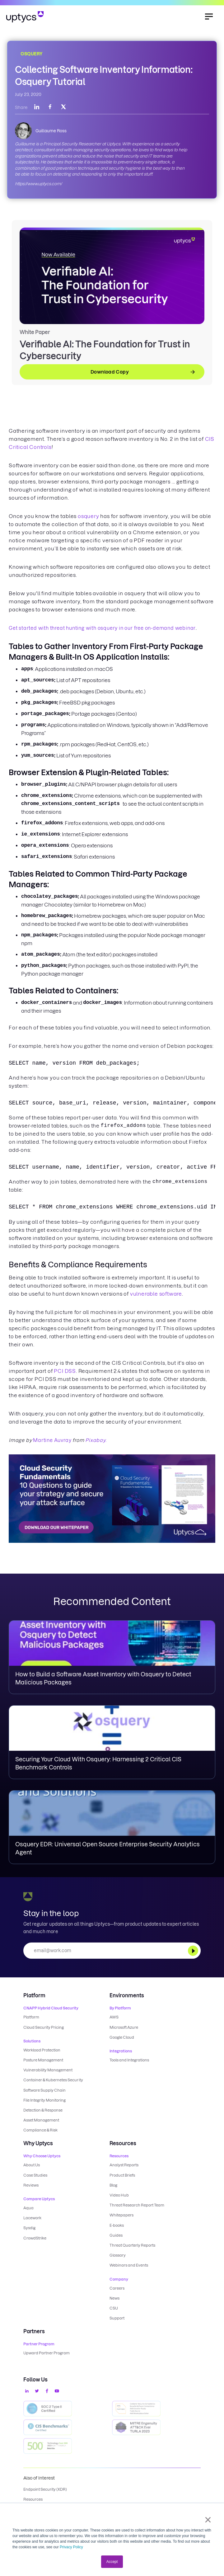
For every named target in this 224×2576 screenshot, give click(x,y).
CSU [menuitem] (114, 2307)
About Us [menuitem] (31, 2164)
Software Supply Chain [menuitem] (44, 2090)
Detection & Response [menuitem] (43, 2109)
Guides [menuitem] (116, 2234)
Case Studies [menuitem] (35, 2174)
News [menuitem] (114, 2297)
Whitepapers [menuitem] (121, 2214)
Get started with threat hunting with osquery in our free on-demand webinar (102, 628)
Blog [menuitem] (113, 2184)
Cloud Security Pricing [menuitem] (43, 2027)
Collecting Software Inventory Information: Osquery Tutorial (103, 76)
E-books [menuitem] (117, 2224)
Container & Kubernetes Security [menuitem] (53, 2080)
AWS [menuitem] (114, 2017)
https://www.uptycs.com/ (38, 183)
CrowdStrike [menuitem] (34, 2237)
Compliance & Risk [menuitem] (40, 2129)
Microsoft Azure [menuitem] (124, 2027)
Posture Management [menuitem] (43, 2060)
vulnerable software (156, 1294)
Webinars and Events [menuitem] (129, 2264)
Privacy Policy (71, 2547)
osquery (88, 516)
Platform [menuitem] (31, 2017)
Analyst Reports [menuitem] (124, 2164)
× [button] (208, 2520)
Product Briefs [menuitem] (122, 2174)
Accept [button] (112, 2562)
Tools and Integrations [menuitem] (129, 2060)
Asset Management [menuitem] (41, 2119)
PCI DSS (65, 1371)
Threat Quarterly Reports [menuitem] (132, 2244)
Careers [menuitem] (117, 2287)
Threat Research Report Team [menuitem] (137, 2204)
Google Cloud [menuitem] (122, 2037)
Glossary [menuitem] (118, 2254)
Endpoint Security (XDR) (45, 2488)
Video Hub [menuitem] (119, 2194)
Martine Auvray (52, 1440)
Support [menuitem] (117, 2317)
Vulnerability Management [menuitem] (47, 2070)
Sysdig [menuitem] (29, 2227)
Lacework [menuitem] (32, 2217)
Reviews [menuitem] (31, 2184)
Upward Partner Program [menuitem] (46, 2351)
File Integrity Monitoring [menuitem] (44, 2100)
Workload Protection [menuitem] (41, 2050)
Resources (33, 2498)
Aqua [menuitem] (28, 2207)
